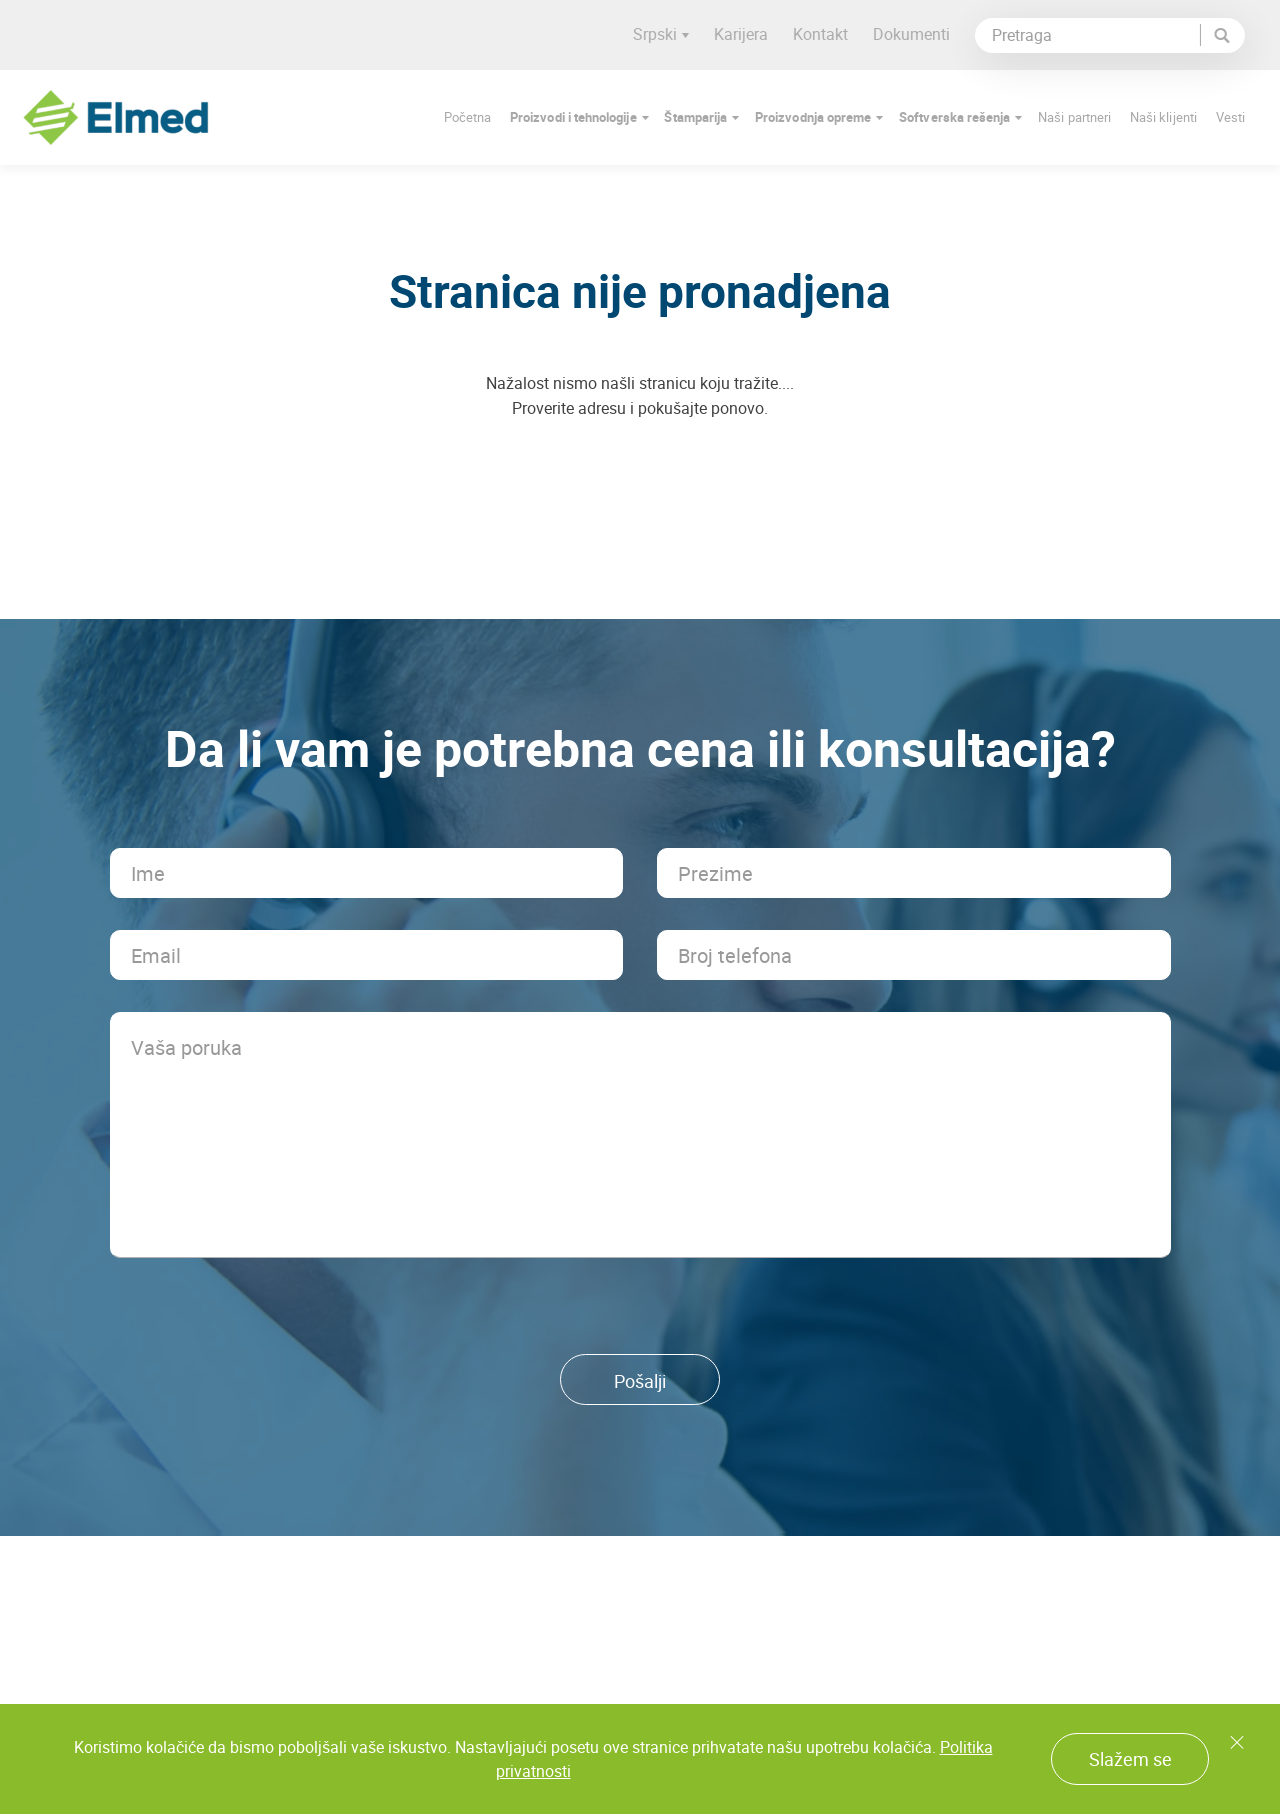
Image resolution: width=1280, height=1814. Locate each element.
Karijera (749, 34)
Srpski (669, 34)
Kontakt (828, 34)
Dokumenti (919, 34)
